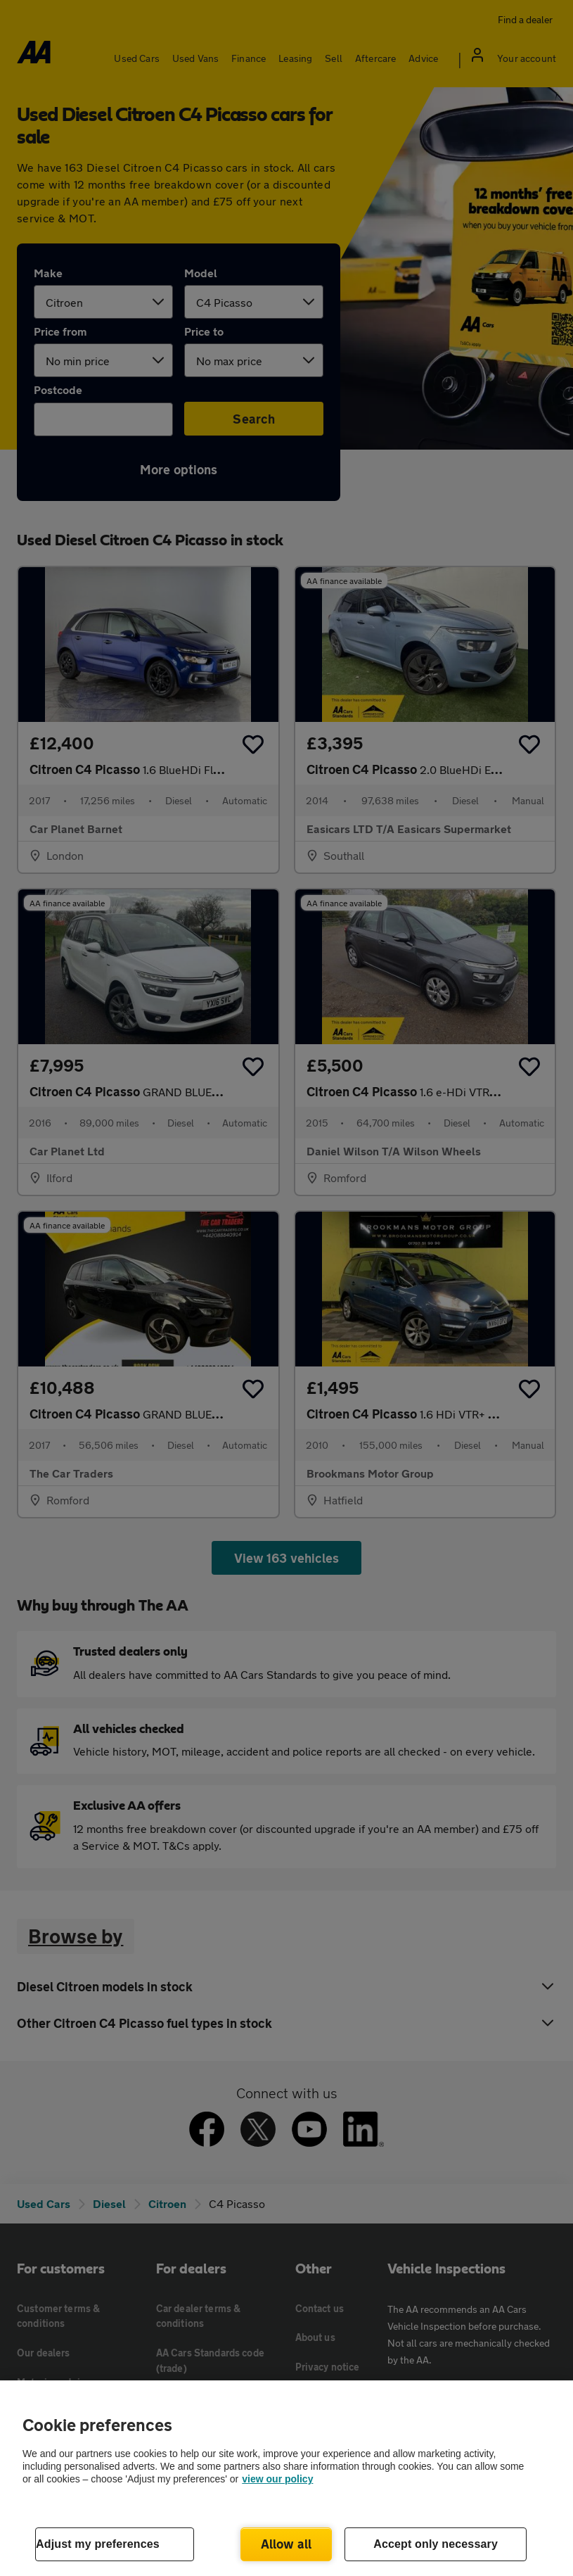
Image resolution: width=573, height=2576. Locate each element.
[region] (286, 2478)
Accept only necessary (435, 2544)
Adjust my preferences (98, 2544)
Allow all (286, 2543)
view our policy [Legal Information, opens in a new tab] (277, 2479)
